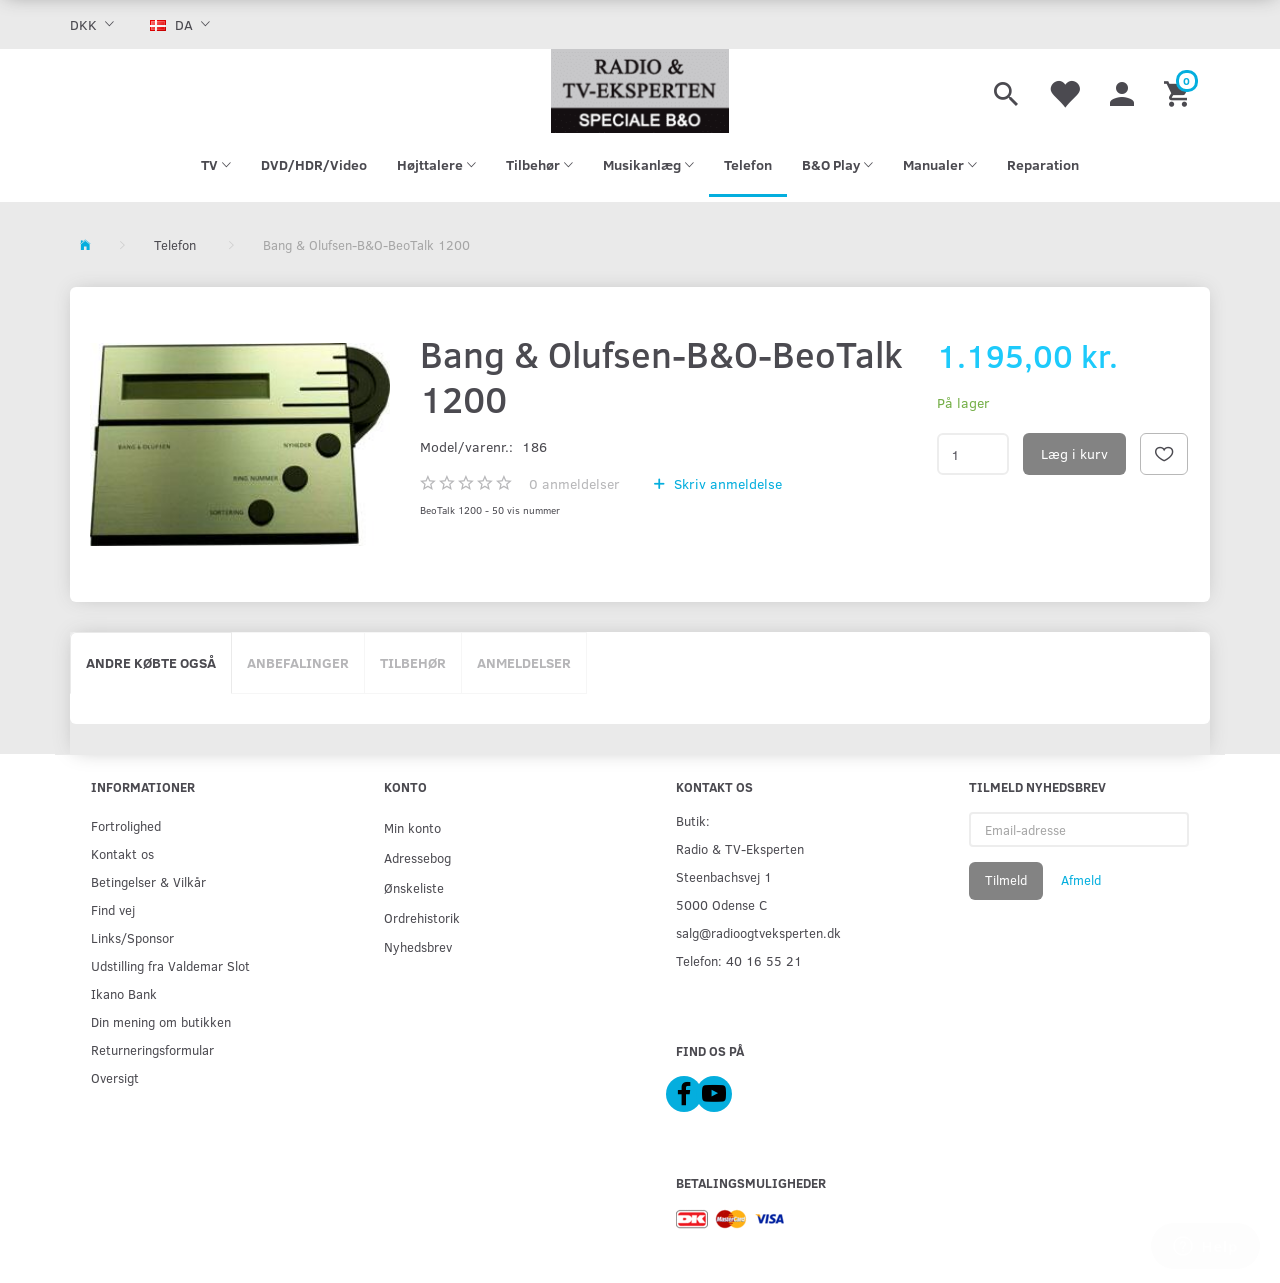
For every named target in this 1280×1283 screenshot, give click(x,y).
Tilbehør (413, 662)
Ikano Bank (124, 993)
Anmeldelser (524, 662)
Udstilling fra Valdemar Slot (170, 965)
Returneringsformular (152, 1049)
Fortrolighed (126, 825)
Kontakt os (122, 853)
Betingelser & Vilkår (148, 881)
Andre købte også (151, 662)
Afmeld (1081, 880)
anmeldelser (574, 483)
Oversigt (115, 1077)
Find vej (113, 909)
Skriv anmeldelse (726, 483)
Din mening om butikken (161, 1021)
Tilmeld (1006, 880)
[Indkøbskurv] (1179, 91)
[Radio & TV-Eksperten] (640, 91)
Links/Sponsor (132, 937)
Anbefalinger (298, 662)
